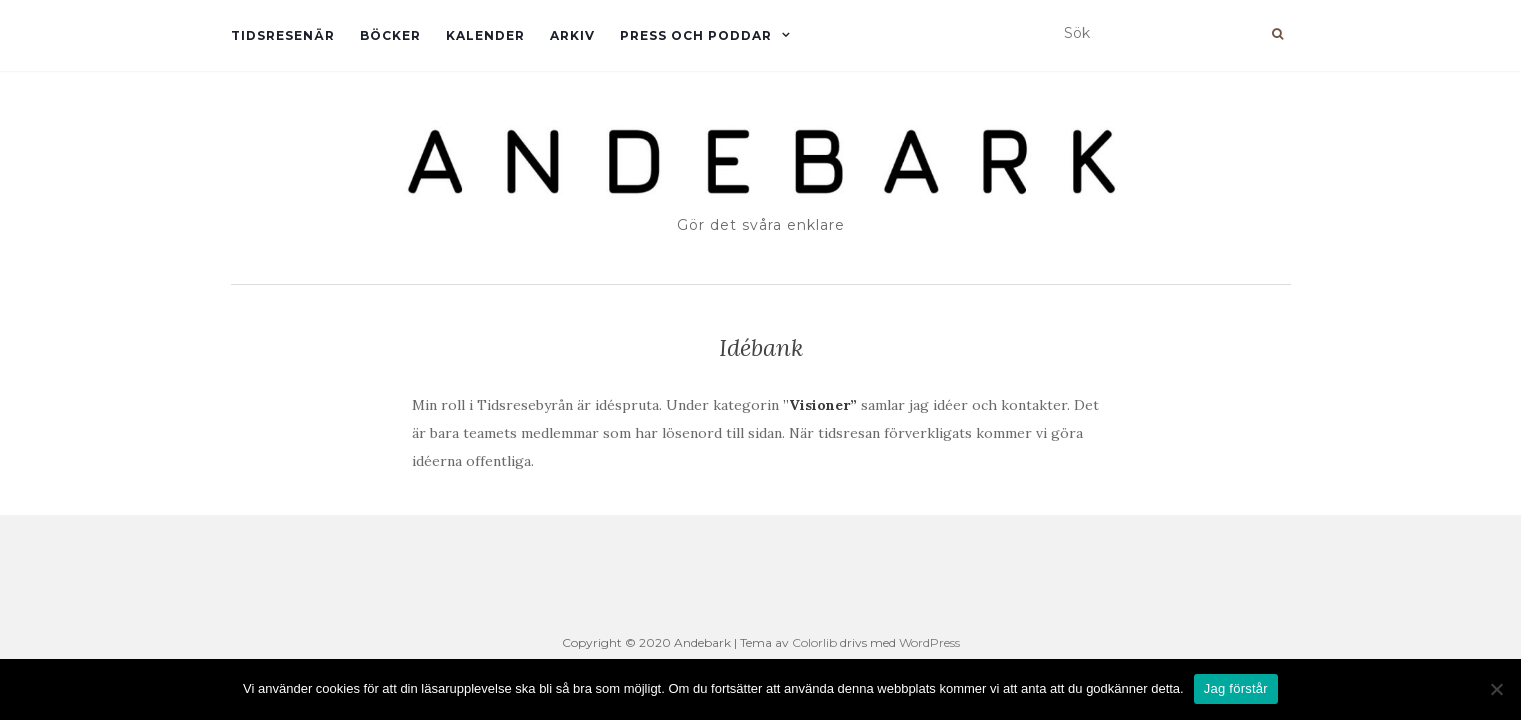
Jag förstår (1236, 688)
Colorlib (814, 642)
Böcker (390, 35)
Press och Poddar (696, 35)
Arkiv (572, 35)
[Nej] (1496, 689)
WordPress (929, 642)
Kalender (485, 35)
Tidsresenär (283, 35)
